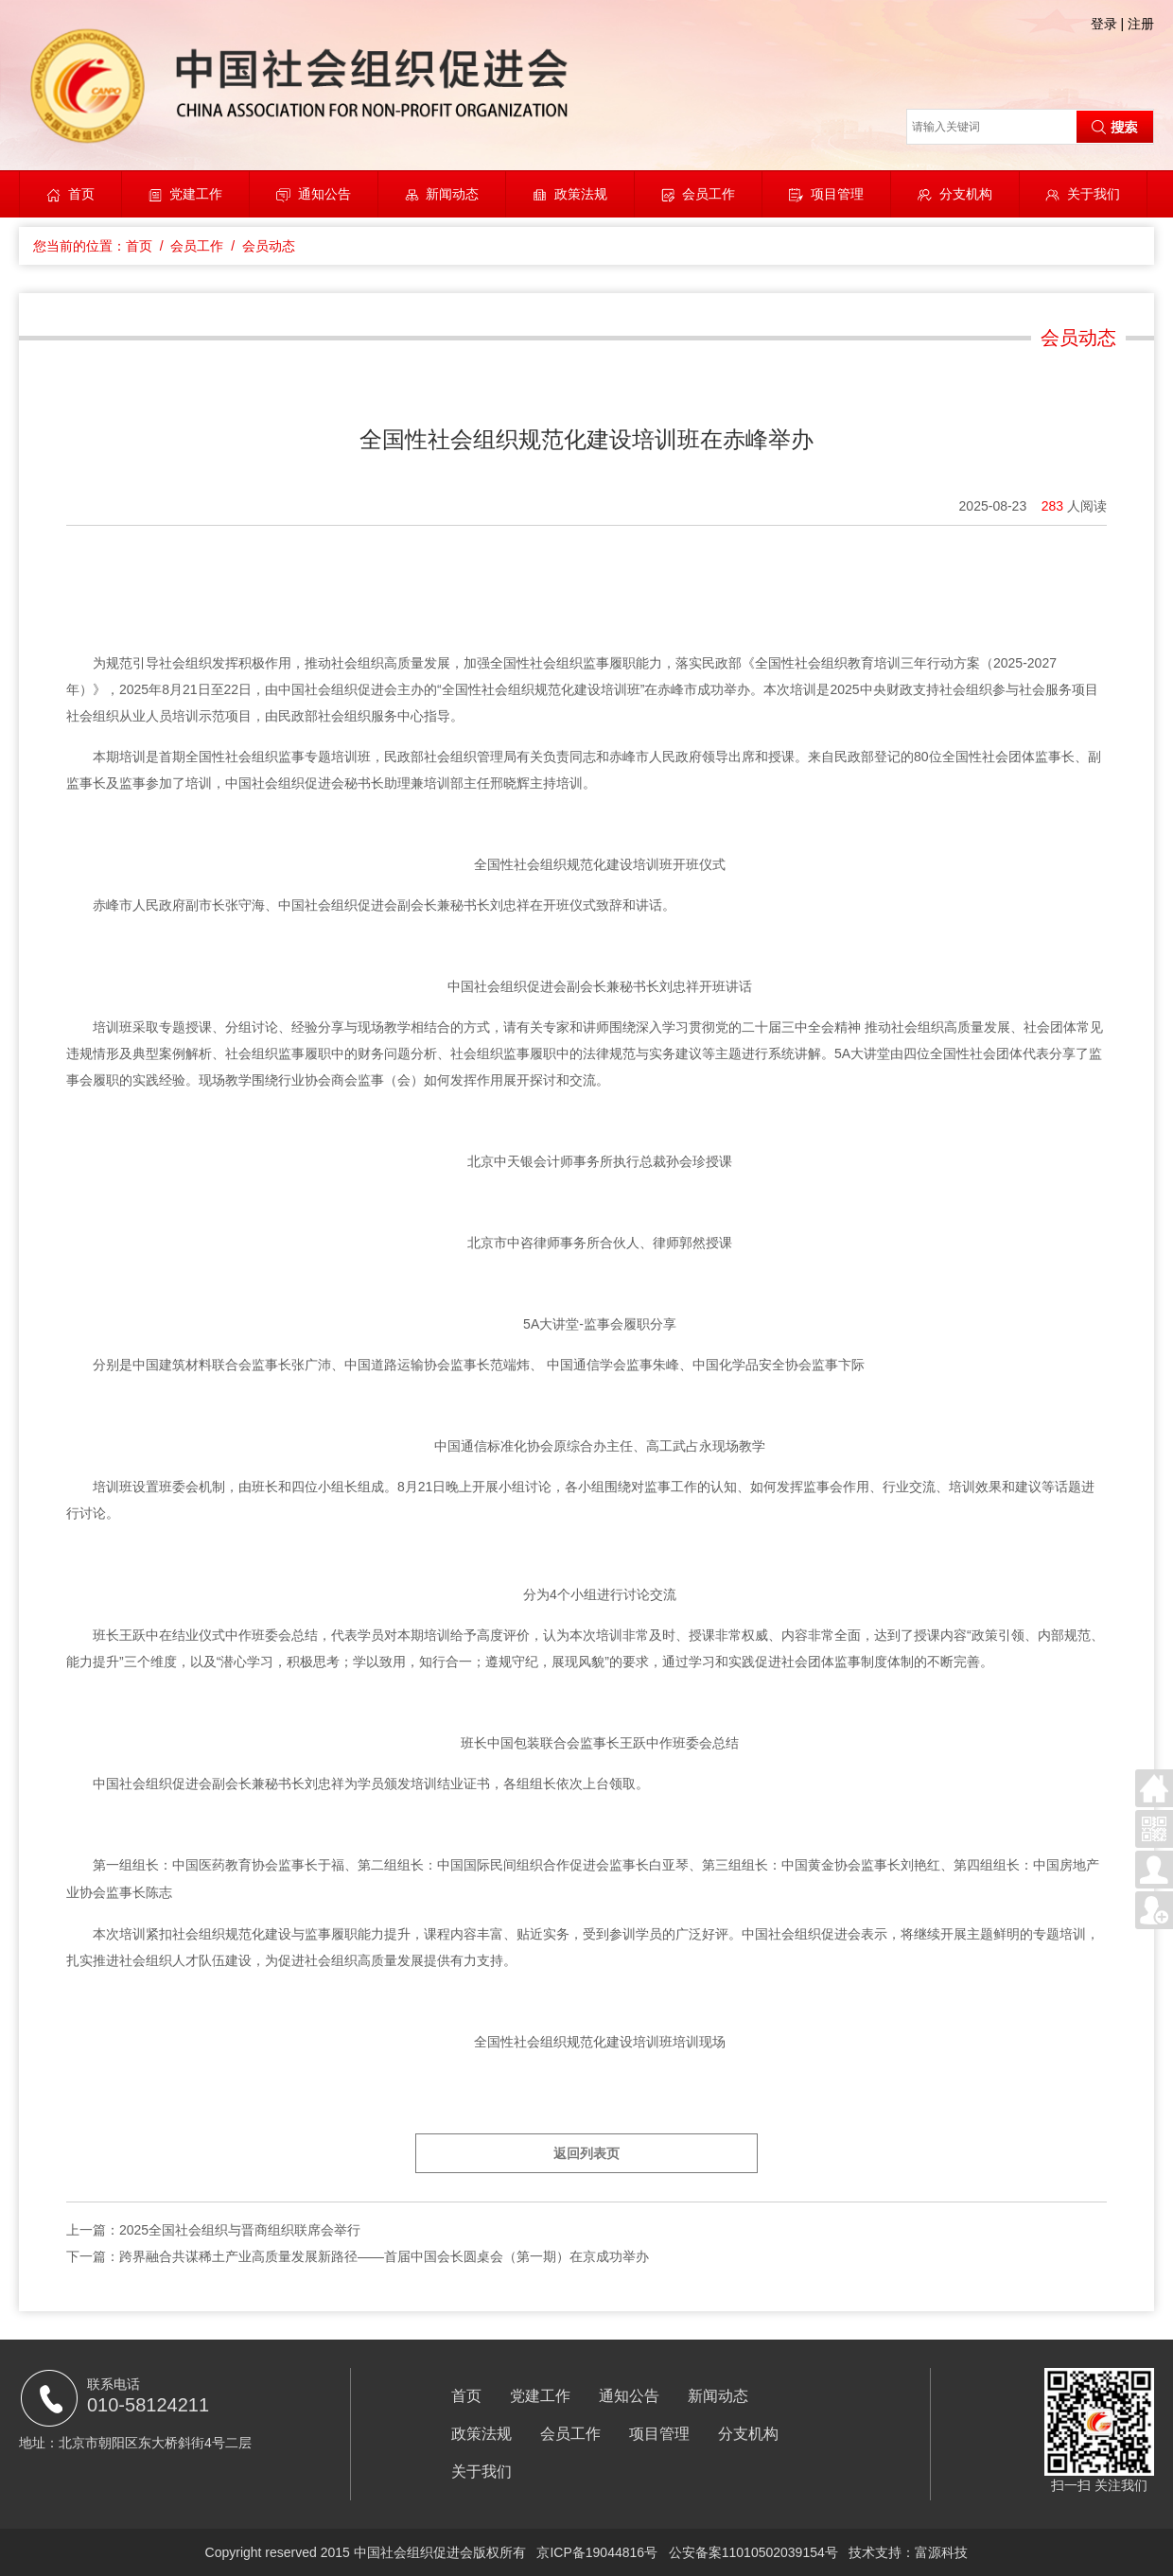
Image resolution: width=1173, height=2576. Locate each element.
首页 (81, 193)
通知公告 (324, 193)
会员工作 (708, 193)
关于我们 (1093, 193)
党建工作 (195, 193)
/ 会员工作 (187, 245)
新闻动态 (452, 193)
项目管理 (837, 193)
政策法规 (580, 193)
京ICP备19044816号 (596, 2552)
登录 (1104, 23)
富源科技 (941, 2552)
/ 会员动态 (258, 245)
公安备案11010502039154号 (753, 2552)
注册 (1141, 23)
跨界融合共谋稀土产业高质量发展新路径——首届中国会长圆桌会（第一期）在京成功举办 (384, 2256)
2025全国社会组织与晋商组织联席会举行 (239, 2229)
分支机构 (965, 193)
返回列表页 (586, 2153)
